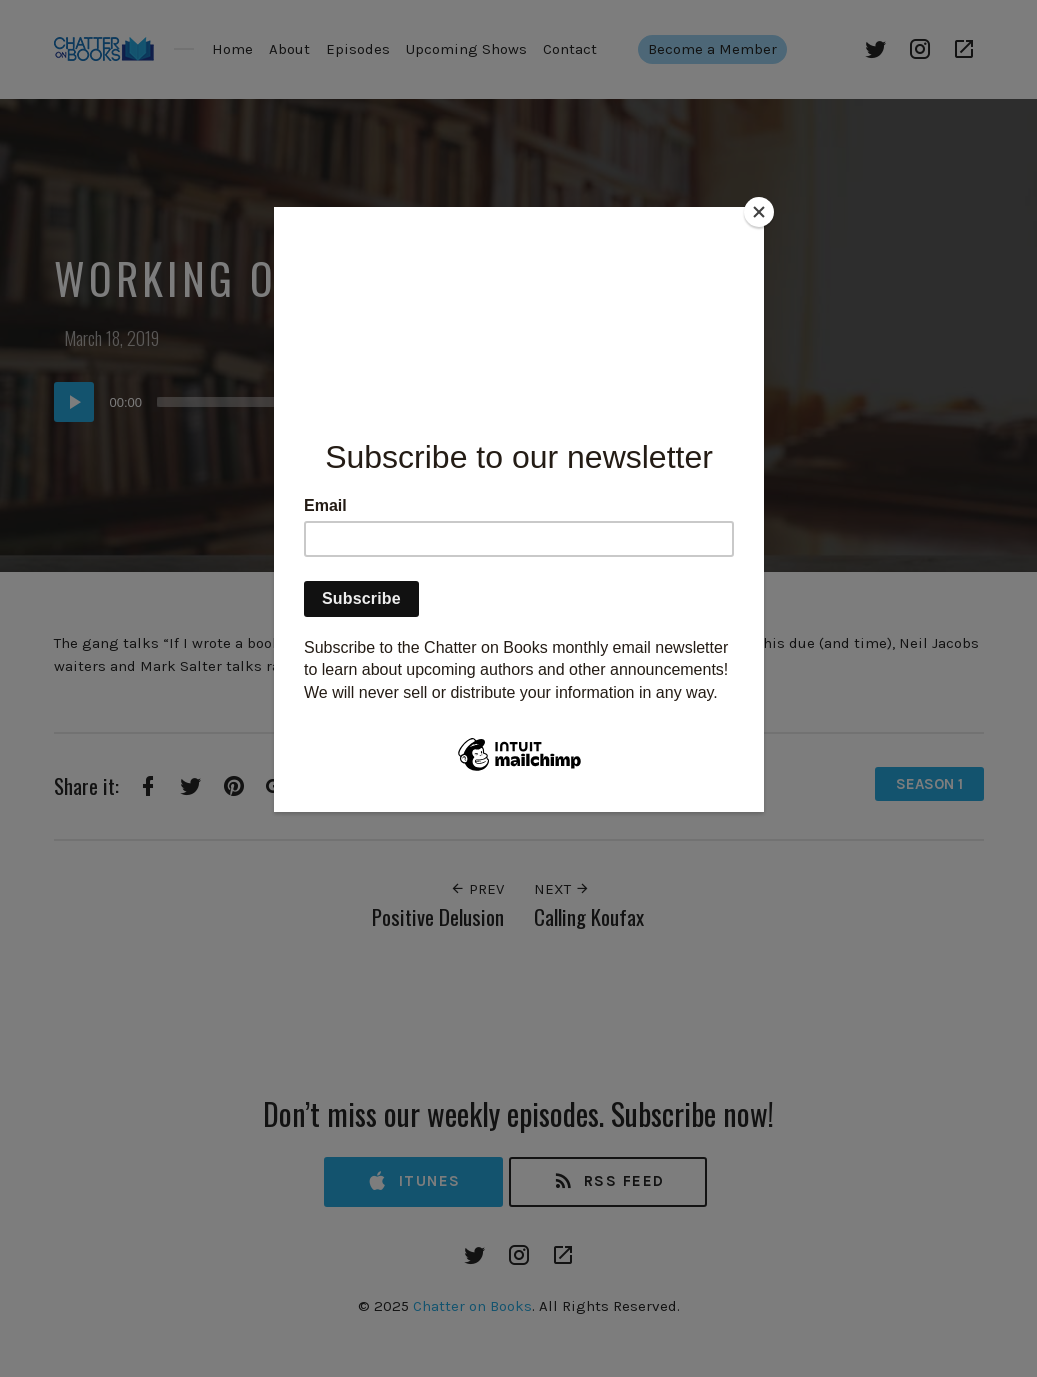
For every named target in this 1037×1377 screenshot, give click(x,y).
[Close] (759, 212)
